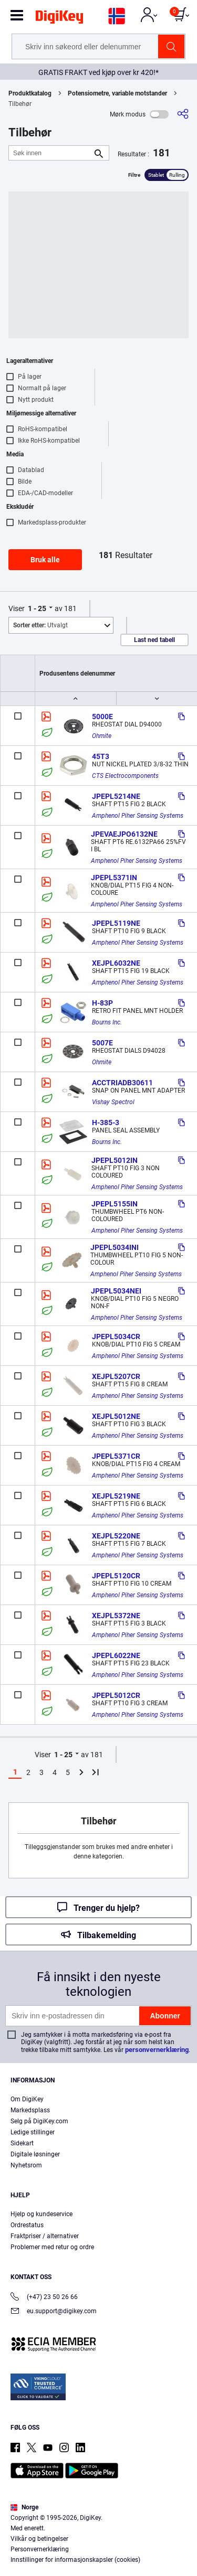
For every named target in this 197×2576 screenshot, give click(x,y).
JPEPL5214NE (116, 796)
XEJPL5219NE (116, 1496)
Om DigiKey (27, 2099)
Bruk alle (45, 559)
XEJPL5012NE (116, 1416)
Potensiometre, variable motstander (117, 93)
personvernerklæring (157, 2050)
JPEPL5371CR (116, 1456)
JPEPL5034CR (116, 1336)
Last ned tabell (154, 640)
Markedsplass (30, 2110)
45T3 (100, 756)
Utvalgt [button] (40, 625)
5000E (102, 716)
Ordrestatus (27, 2225)
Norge (24, 2507)
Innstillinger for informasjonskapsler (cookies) (75, 2559)
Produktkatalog (29, 93)
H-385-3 (105, 1122)
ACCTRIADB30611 (122, 1082)
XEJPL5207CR (116, 1376)
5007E (102, 1043)
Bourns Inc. (107, 1022)
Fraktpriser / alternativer (45, 2236)
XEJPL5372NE (116, 1615)
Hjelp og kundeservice (41, 2214)
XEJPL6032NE (116, 963)
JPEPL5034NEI (116, 1291)
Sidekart (22, 2143)
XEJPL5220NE (116, 1536)
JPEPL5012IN (114, 1160)
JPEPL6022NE (116, 1655)
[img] (59, 18)
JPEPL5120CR (116, 1576)
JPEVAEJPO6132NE (124, 834)
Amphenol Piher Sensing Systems (137, 815)
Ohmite (101, 736)
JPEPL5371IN (114, 877)
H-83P (102, 1003)
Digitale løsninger (35, 2154)
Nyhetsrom (26, 2165)
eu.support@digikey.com (54, 2312)
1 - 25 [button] (37, 608)
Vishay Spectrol (113, 1102)
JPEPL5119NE (116, 923)
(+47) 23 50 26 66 (44, 2298)
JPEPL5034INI (114, 1247)
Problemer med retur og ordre (52, 2247)
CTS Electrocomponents (125, 775)
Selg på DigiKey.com (39, 2121)
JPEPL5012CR (116, 1695)
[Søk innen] (50, 153)
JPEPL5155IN (114, 1204)
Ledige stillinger (33, 2132)
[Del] (183, 114)
